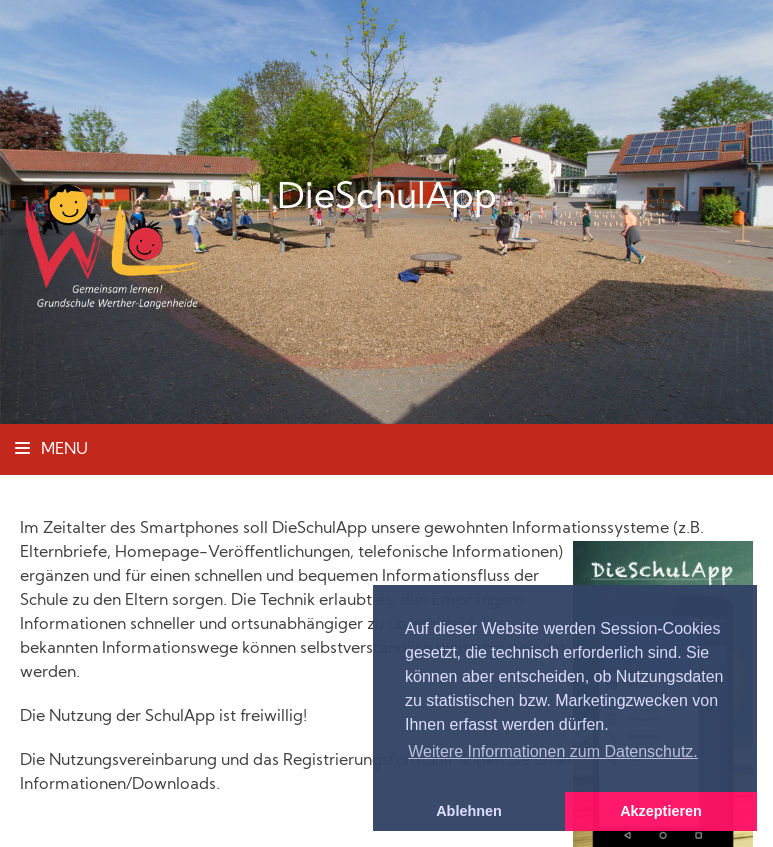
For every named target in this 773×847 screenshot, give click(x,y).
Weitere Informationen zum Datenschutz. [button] (553, 751)
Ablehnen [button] (469, 811)
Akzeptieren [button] (661, 811)
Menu (51, 450)
